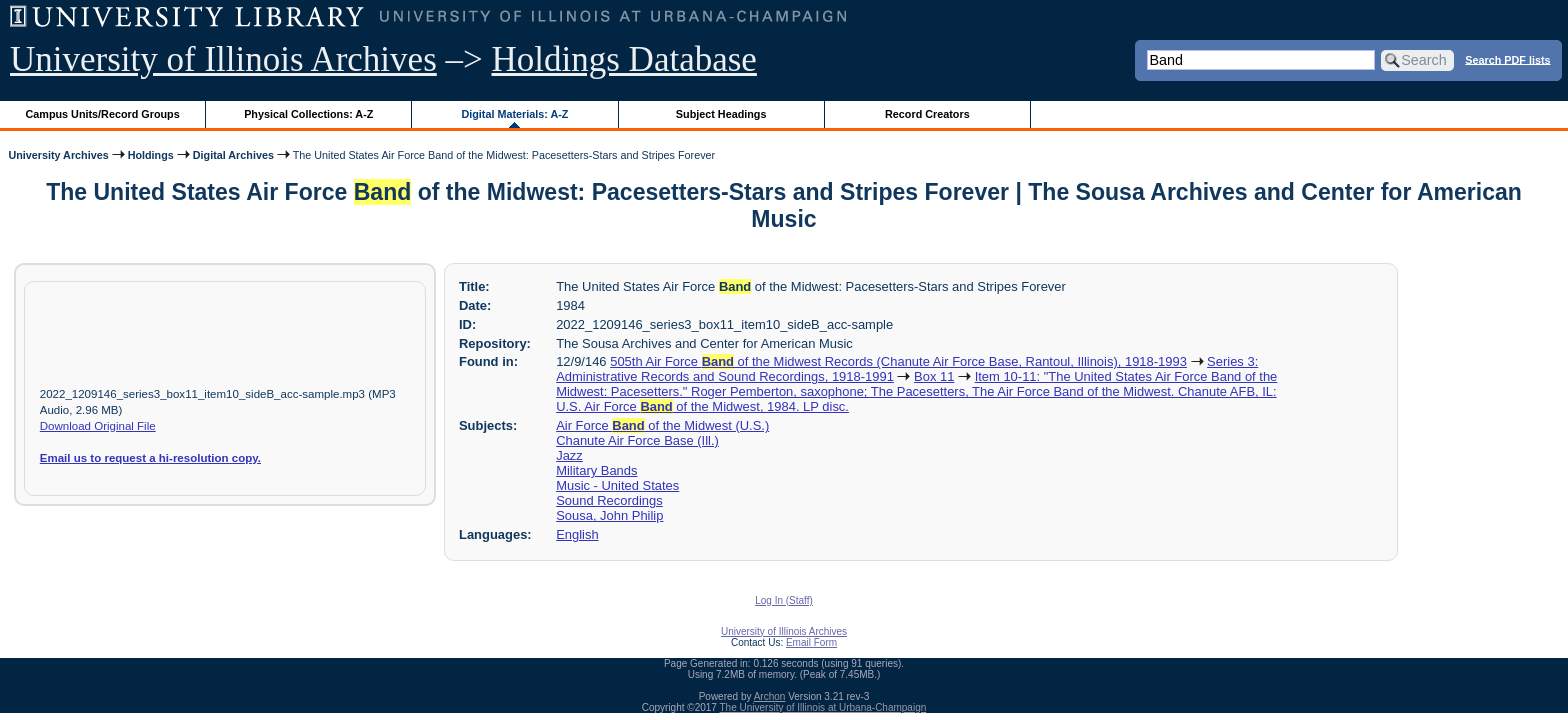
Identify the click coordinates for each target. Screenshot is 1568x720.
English (577, 534)
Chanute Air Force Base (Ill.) (637, 440)
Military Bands (596, 470)
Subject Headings (721, 114)
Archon (770, 696)
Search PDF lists (1507, 59)
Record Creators (927, 114)
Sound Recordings (609, 500)
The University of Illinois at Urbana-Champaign (823, 707)
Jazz (569, 455)
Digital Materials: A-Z (514, 114)
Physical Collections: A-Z (308, 114)
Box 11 (934, 376)
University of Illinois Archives (223, 59)
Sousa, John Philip (609, 515)
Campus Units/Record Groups (103, 114)
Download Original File (98, 426)
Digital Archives (233, 155)
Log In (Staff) (784, 600)
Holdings (151, 155)
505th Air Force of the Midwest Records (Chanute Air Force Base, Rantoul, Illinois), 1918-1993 (898, 361)
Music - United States (617, 485)
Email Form (811, 642)
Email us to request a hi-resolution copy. (150, 458)
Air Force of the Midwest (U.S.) (662, 425)
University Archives (58, 155)
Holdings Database (624, 59)
